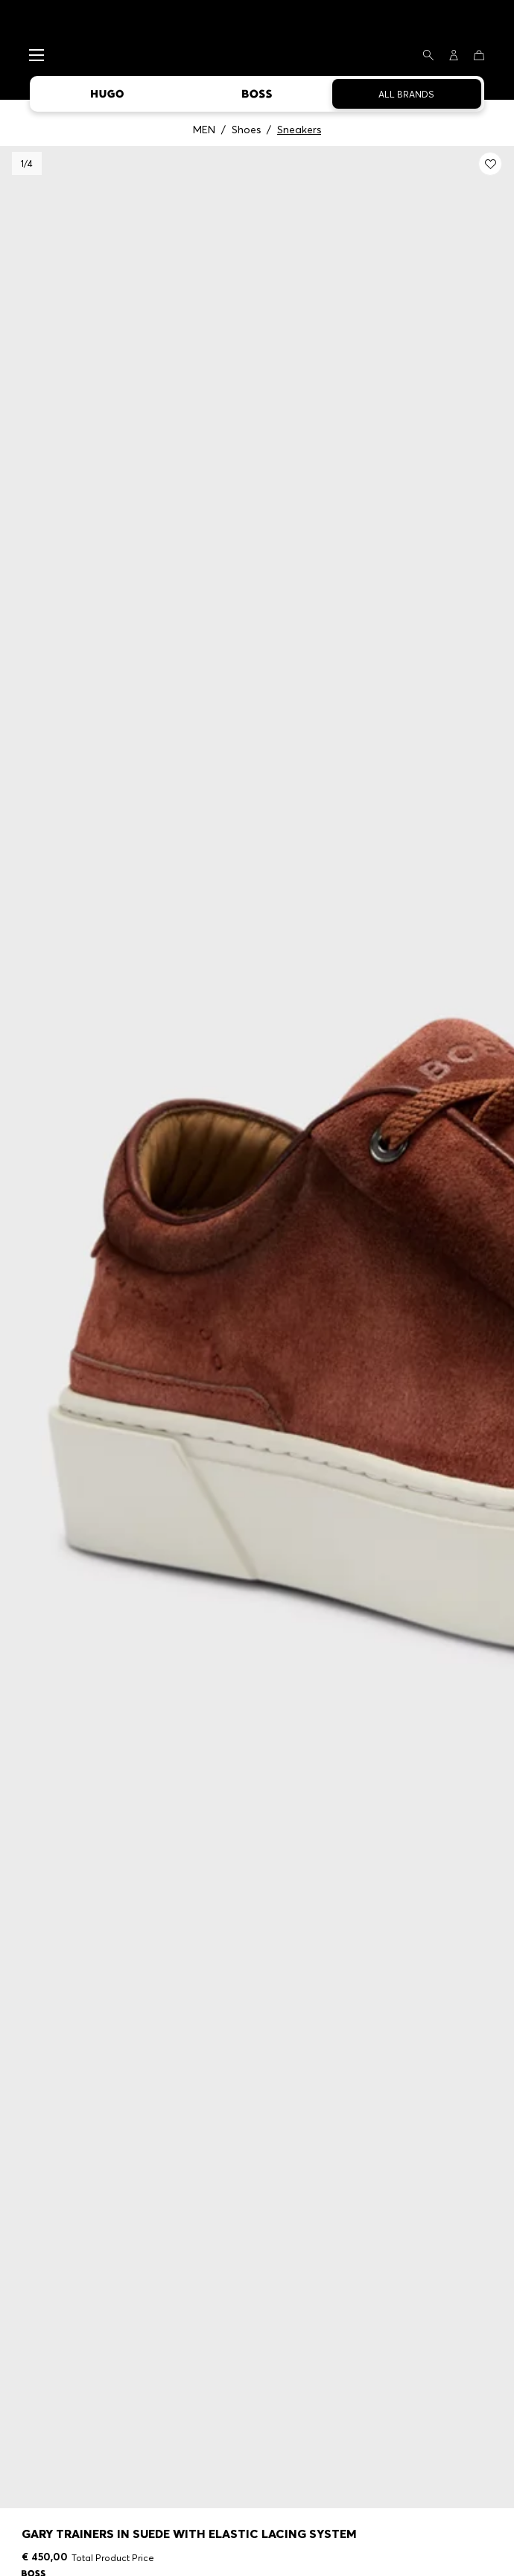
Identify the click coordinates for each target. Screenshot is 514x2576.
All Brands (406, 94)
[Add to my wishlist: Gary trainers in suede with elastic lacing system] (490, 164)
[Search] (428, 55)
